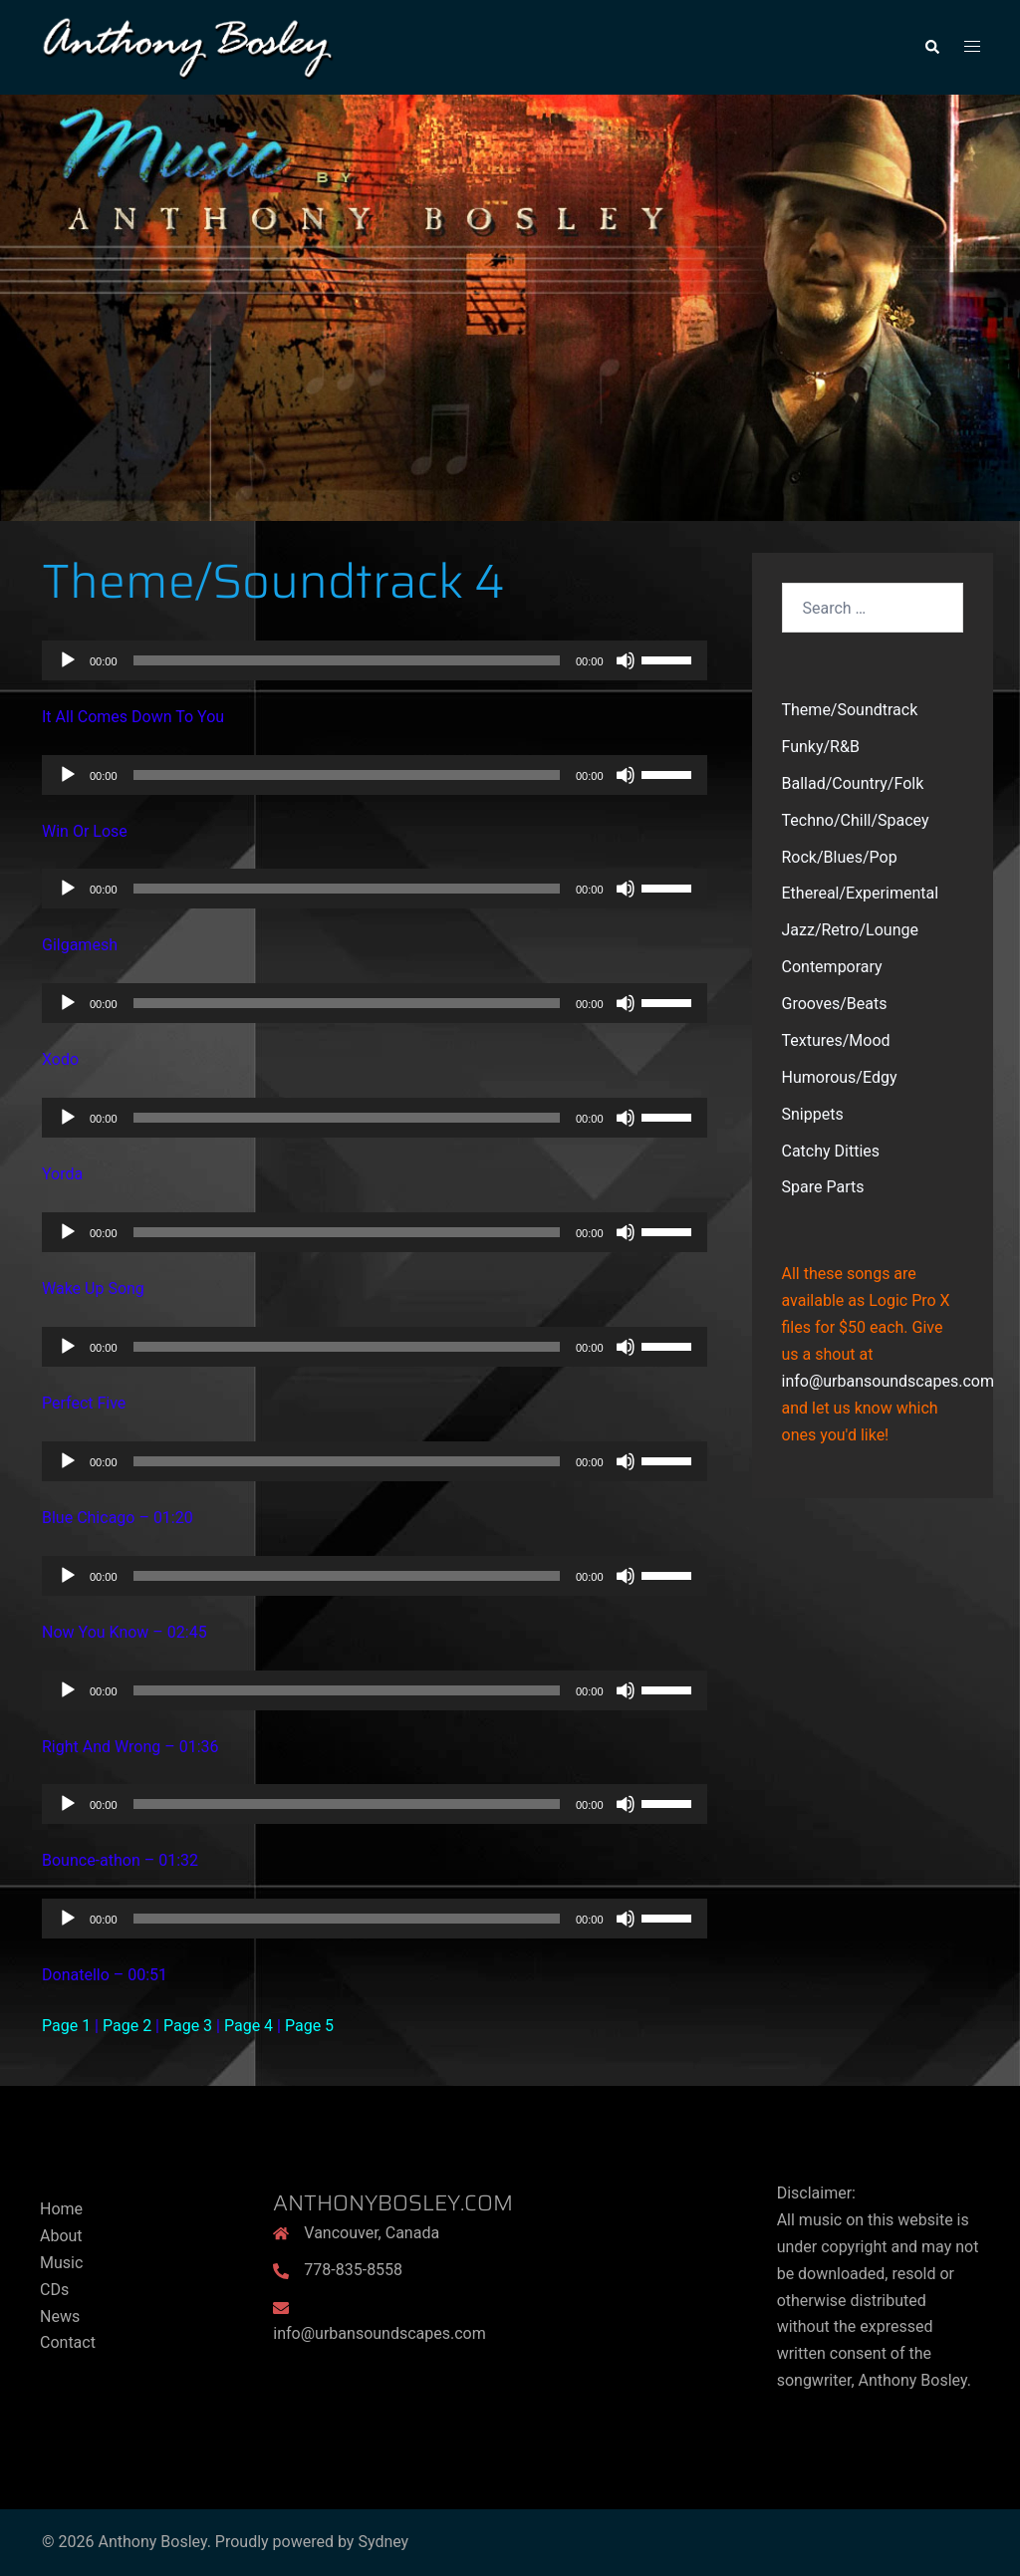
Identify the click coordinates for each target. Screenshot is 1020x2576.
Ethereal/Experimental (860, 893)
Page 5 (309, 2025)
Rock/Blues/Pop (839, 857)
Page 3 (187, 2025)
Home (61, 2208)
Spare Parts (823, 1186)
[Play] (68, 660)
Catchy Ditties (831, 1151)
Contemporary (832, 966)
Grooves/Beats (835, 1003)
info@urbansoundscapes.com (888, 1381)
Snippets (813, 1114)
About (61, 2235)
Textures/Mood (836, 1040)
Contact (68, 2342)
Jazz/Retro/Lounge (850, 929)
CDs (54, 2289)
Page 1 (66, 2025)
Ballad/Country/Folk (853, 783)
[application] (374, 660)
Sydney (383, 2541)
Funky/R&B (821, 746)
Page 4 (248, 2025)
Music (61, 2262)
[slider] (346, 660)
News (60, 2316)
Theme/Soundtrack (850, 709)
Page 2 (127, 2025)
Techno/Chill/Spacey (855, 820)
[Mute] (626, 660)
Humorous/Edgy (839, 1077)
